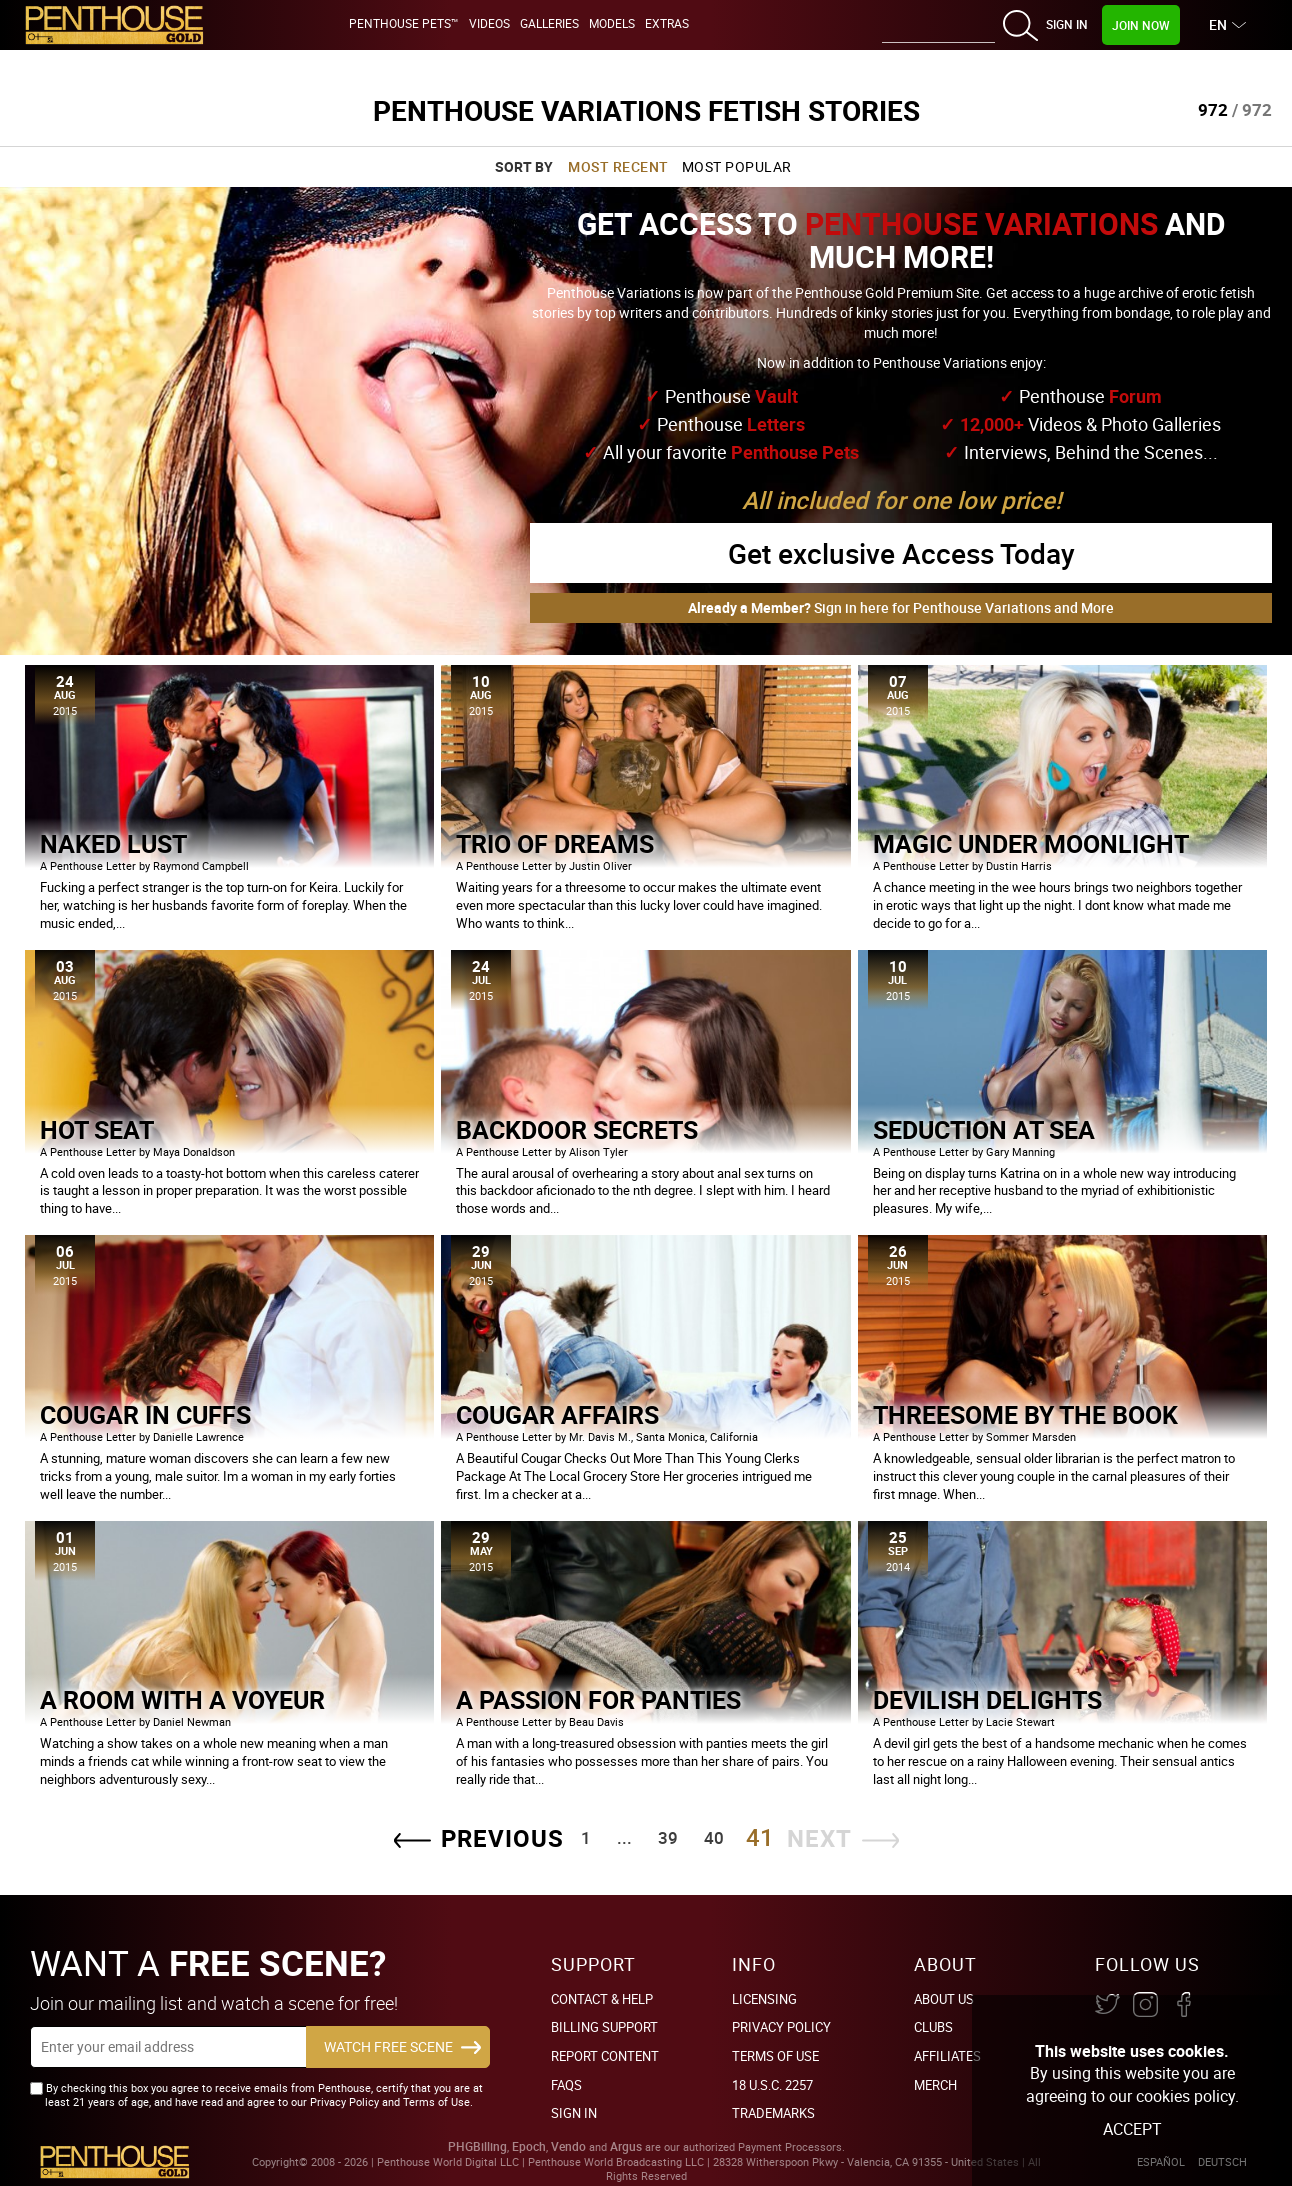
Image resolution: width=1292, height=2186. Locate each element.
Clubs (933, 2027)
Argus (626, 2146)
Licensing (764, 1999)
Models (612, 23)
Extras (667, 23)
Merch (935, 2085)
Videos (489, 23)
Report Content (605, 2056)
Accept (1132, 2129)
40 (714, 1837)
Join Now (1141, 25)
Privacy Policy (781, 2027)
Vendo (568, 2146)
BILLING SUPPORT (604, 2027)
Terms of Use (775, 2056)
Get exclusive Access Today (901, 553)
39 (668, 1837)
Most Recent (618, 166)
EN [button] (1220, 24)
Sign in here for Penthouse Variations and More (901, 607)
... (624, 1837)
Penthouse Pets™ (404, 23)
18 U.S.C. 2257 (772, 2085)
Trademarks (773, 2113)
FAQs (566, 2085)
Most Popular (737, 166)
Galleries (549, 23)
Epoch (529, 2146)
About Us (944, 1999)
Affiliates (947, 2056)
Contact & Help (602, 1999)
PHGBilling (477, 2146)
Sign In (1067, 24)
